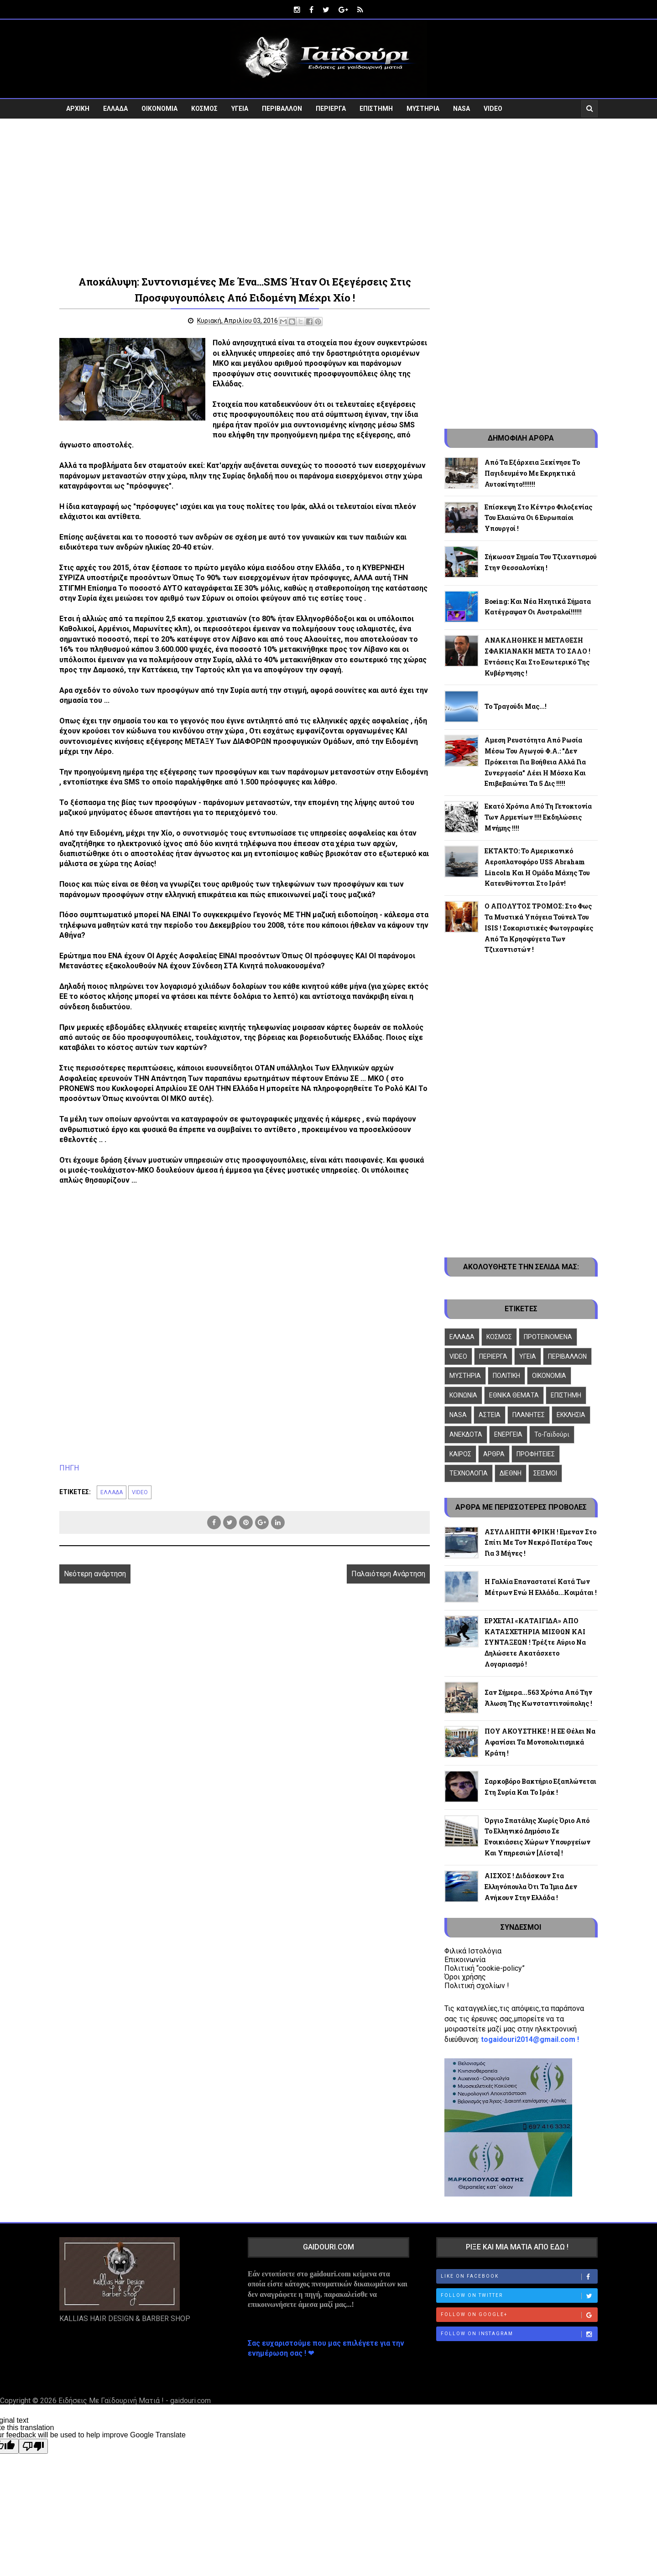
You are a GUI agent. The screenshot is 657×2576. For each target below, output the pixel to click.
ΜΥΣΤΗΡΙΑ (423, 107)
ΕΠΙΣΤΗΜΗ (376, 107)
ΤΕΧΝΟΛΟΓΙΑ (468, 1472)
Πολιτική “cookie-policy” (484, 1967)
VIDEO (493, 107)
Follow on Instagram (519, 2333)
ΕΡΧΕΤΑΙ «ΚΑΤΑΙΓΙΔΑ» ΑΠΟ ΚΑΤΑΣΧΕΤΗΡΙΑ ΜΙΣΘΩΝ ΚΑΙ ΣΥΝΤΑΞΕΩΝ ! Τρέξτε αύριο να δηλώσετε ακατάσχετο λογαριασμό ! (535, 1641)
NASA (461, 107)
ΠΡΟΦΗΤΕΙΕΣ (535, 1453)
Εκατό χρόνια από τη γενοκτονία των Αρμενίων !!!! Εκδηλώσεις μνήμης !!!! (538, 816)
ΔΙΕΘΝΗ (510, 1472)
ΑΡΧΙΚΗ (77, 107)
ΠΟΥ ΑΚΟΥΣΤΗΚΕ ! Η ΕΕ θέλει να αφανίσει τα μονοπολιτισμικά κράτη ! (540, 1741)
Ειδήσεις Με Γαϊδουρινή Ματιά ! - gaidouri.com (134, 2400)
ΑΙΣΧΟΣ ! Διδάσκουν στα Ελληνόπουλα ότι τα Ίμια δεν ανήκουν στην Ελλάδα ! (531, 1885)
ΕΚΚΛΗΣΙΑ (571, 1414)
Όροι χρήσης (465, 1976)
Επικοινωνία (464, 1958)
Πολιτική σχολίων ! (476, 1985)
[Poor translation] (33, 2445)
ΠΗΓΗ (69, 1467)
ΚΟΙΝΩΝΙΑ (463, 1394)
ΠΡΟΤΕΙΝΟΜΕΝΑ (548, 1336)
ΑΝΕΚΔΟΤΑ (465, 1433)
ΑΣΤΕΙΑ (490, 1414)
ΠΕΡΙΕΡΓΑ (331, 107)
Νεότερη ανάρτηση (95, 1572)
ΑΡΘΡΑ (494, 1453)
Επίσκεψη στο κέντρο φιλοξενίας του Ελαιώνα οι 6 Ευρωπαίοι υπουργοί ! (538, 517)
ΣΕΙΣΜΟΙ (545, 1472)
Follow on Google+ (519, 2314)
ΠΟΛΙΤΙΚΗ (506, 1375)
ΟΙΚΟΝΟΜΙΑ (159, 107)
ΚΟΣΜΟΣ (204, 107)
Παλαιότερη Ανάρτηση (379, 1572)
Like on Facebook (519, 2276)
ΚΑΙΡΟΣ (460, 1453)
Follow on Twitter (519, 2295)
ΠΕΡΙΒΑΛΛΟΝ (282, 107)
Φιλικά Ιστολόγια (472, 1950)
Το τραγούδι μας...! (516, 705)
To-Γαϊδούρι (551, 1433)
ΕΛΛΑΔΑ (115, 107)
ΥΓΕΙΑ (239, 107)
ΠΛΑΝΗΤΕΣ (528, 1414)
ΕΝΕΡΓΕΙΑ (508, 1433)
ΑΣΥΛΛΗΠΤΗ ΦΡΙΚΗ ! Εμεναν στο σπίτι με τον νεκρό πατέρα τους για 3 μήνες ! (540, 1542)
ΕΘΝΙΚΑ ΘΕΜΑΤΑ (514, 1394)
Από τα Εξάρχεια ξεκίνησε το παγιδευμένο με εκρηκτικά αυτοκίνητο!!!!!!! (532, 472)
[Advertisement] (328, 195)
